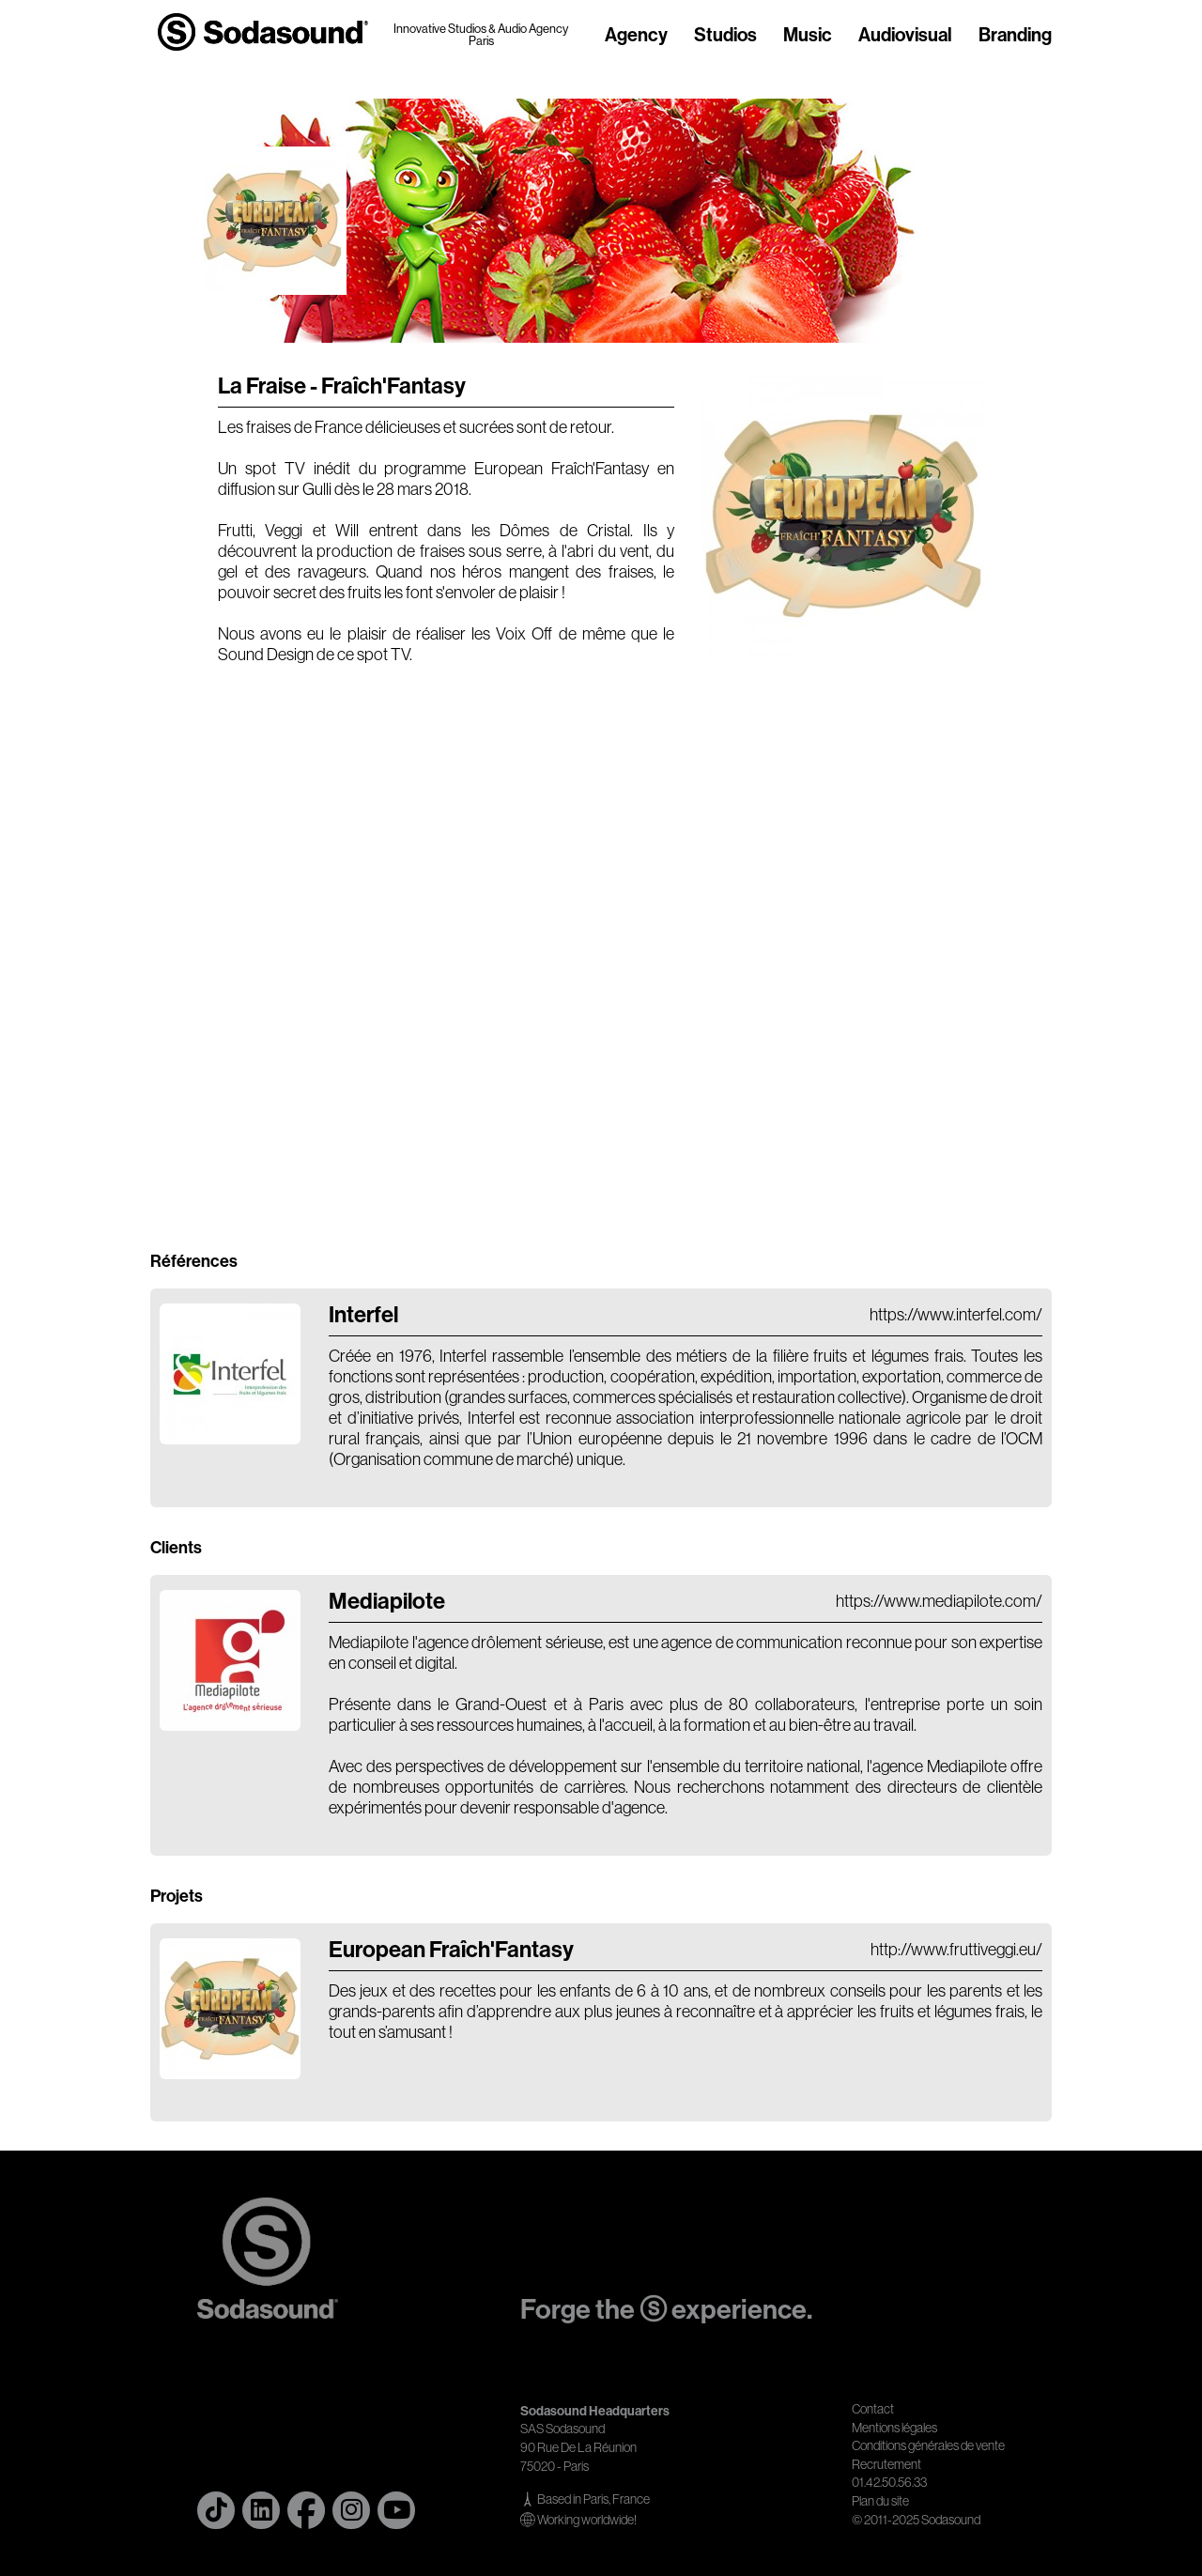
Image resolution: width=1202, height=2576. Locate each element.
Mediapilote (387, 1601)
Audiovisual (905, 35)
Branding (1015, 35)
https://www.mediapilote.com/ (939, 1601)
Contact (873, 2408)
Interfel (363, 1315)
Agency (636, 35)
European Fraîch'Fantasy (451, 1949)
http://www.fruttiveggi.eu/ (956, 1949)
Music (807, 35)
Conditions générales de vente (928, 2445)
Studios (725, 35)
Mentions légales (894, 2427)
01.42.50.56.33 (889, 2482)
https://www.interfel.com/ (956, 1314)
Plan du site (880, 2500)
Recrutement (886, 2464)
